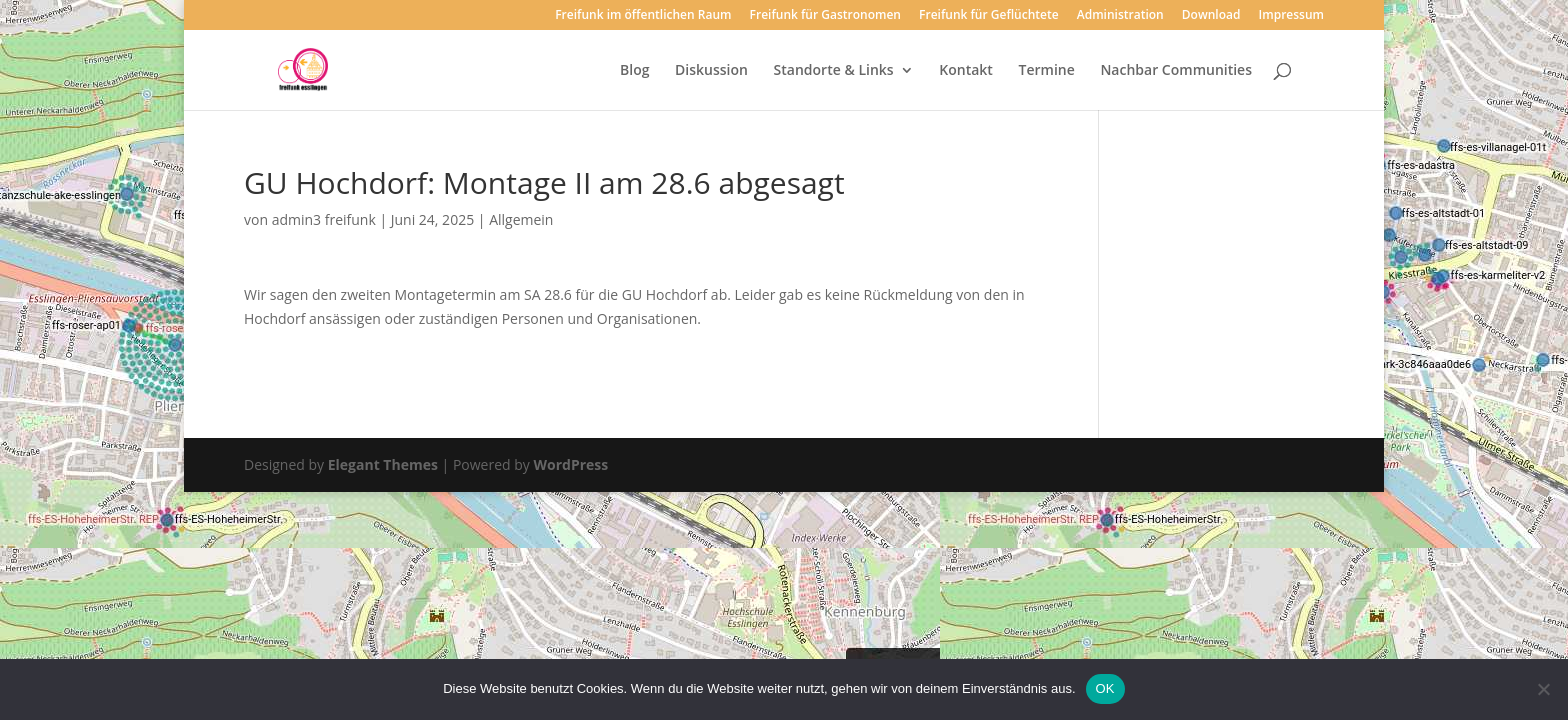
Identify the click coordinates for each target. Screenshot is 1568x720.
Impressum (1291, 16)
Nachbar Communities (1176, 71)
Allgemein (521, 219)
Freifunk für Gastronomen (825, 16)
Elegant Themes (383, 464)
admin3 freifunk (324, 219)
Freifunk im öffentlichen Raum (643, 16)
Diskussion (711, 71)
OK (1105, 688)
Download (1211, 16)
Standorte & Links (834, 71)
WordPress (570, 464)
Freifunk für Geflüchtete (989, 16)
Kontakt (966, 71)
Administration (1120, 16)
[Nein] (1543, 689)
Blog (634, 71)
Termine (1047, 71)
